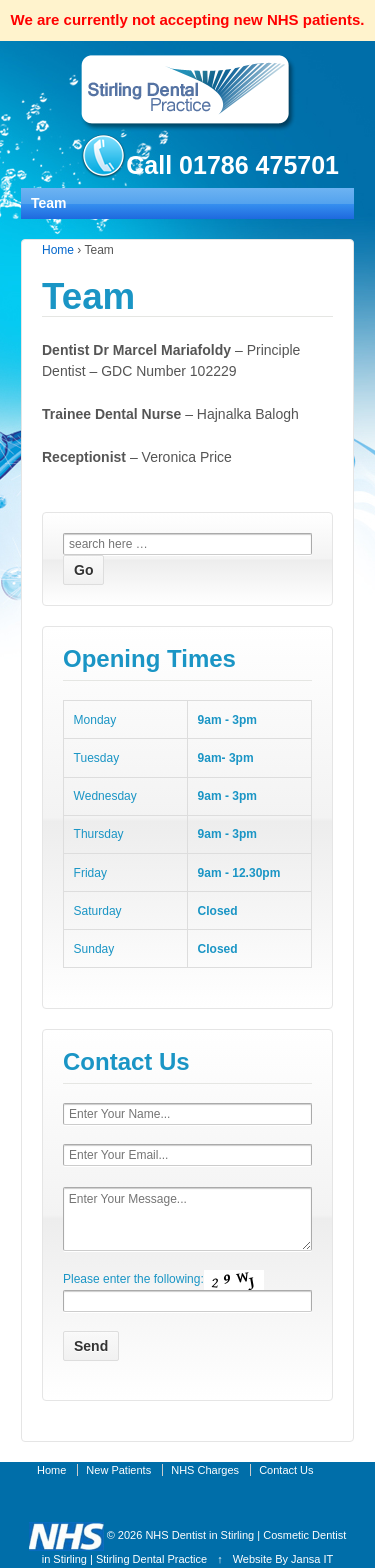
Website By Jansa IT (283, 1559)
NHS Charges (205, 1470)
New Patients (118, 1470)
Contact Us (286, 1470)
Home (58, 250)
